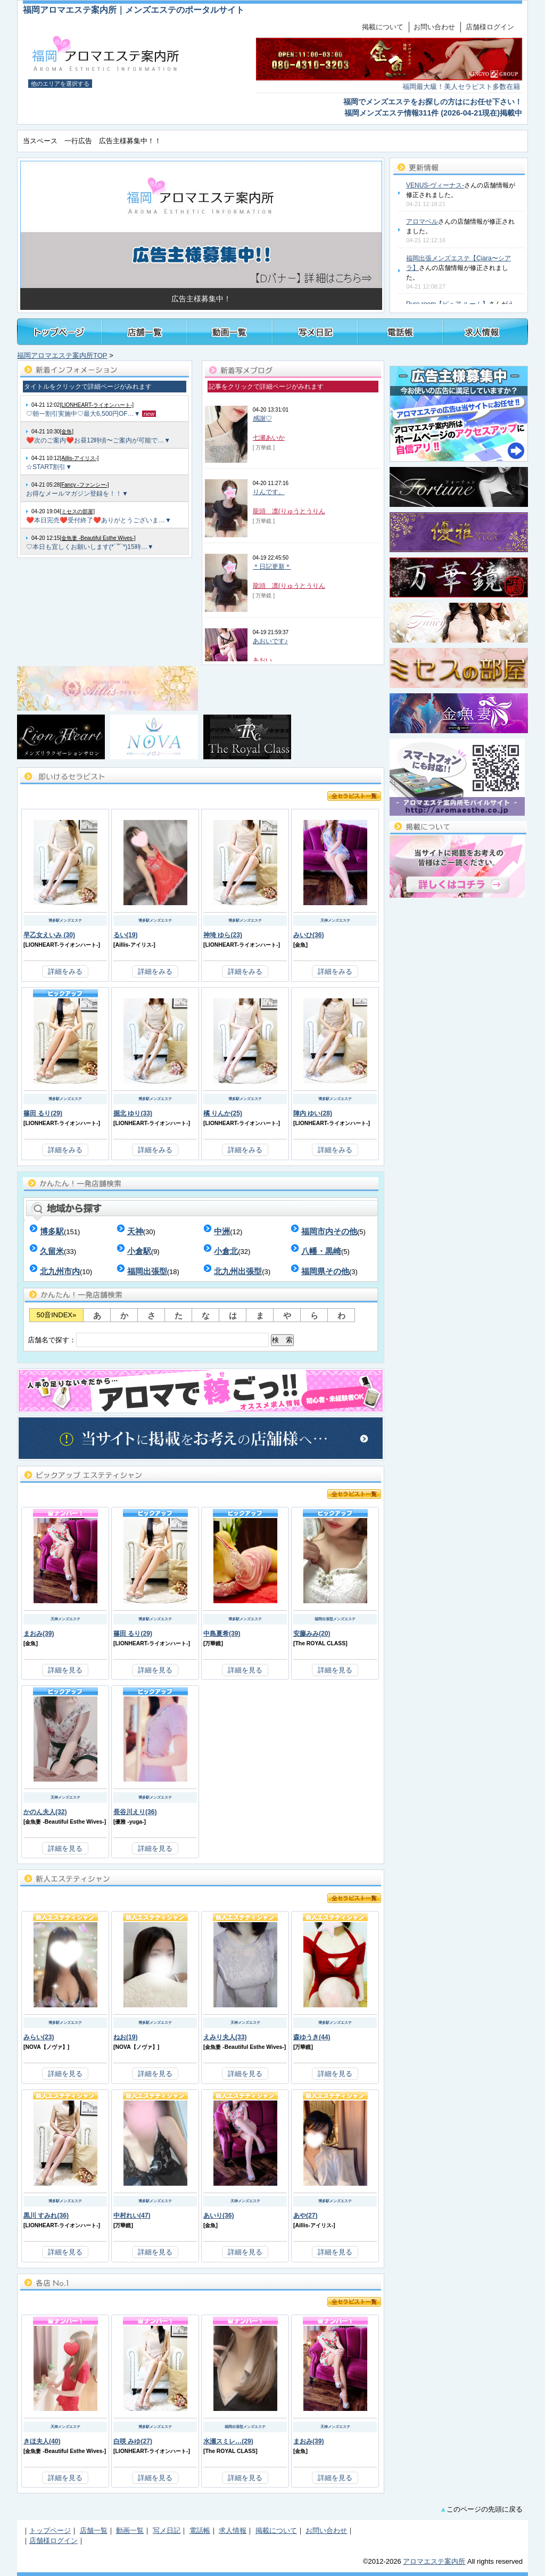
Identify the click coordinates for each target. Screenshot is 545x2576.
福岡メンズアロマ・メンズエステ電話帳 (400, 331)
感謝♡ (262, 418)
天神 (135, 1231)
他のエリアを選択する (60, 83)
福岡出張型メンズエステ (335, 1619)
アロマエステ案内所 (434, 2561)
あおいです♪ (270, 641)
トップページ (59, 331)
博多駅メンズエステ (65, 920)
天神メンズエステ (335, 920)
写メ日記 (166, 2530)
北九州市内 (60, 1271)
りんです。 (269, 492)
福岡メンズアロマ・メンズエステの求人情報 (485, 331)
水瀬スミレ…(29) (228, 2441)
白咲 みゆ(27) (132, 2441)
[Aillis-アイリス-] (79, 458)
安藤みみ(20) (312, 1633)
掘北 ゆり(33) (132, 1113)
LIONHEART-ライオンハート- (61, 945)
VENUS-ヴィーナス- (435, 185)
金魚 (300, 945)
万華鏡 (213, 1643)
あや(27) (305, 2215)
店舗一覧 (94, 2530)
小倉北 (226, 1251)
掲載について (382, 27)
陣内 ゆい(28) (312, 1113)
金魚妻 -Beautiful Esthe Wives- (64, 1822)
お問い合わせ (434, 27)
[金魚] (66, 431)
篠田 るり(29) (42, 1113)
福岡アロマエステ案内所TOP (62, 355)
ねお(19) (125, 2037)
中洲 (222, 1231)
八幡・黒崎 (321, 1251)
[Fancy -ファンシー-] (84, 485)
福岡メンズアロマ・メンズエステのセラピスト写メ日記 (315, 331)
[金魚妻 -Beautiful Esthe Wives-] (97, 538)
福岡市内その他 (329, 1231)
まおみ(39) (38, 1633)
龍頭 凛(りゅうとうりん (289, 511)
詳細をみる (65, 971)
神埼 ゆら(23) (222, 935)
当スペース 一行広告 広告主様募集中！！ (92, 141)
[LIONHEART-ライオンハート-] (97, 405)
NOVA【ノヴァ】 (46, 2047)
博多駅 (52, 1231)
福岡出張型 (147, 1271)
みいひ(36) (308, 935)
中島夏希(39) (222, 1633)
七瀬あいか (269, 437)
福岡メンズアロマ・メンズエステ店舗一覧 (144, 331)
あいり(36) (218, 2215)
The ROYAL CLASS (320, 1643)
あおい (262, 660)
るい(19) (125, 935)
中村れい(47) (132, 2215)
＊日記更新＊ (272, 566)
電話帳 (199, 2530)
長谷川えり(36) (135, 1812)
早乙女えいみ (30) (49, 935)
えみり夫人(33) (225, 2037)
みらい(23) (38, 2037)
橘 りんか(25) (222, 1113)
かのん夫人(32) (45, 1812)
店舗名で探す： (161, 1340)
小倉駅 (139, 1251)
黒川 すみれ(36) (46, 2215)
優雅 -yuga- (129, 1822)
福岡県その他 (325, 1271)
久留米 (52, 1251)
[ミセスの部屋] (77, 511)
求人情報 (232, 2530)
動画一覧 (130, 2530)
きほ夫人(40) (42, 2441)
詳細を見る (65, 1670)
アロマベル (422, 221)
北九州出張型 (238, 1271)
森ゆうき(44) (312, 2037)
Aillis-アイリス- (134, 945)
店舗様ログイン (490, 27)
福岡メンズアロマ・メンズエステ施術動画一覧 (229, 331)
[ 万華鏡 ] (264, 447)
